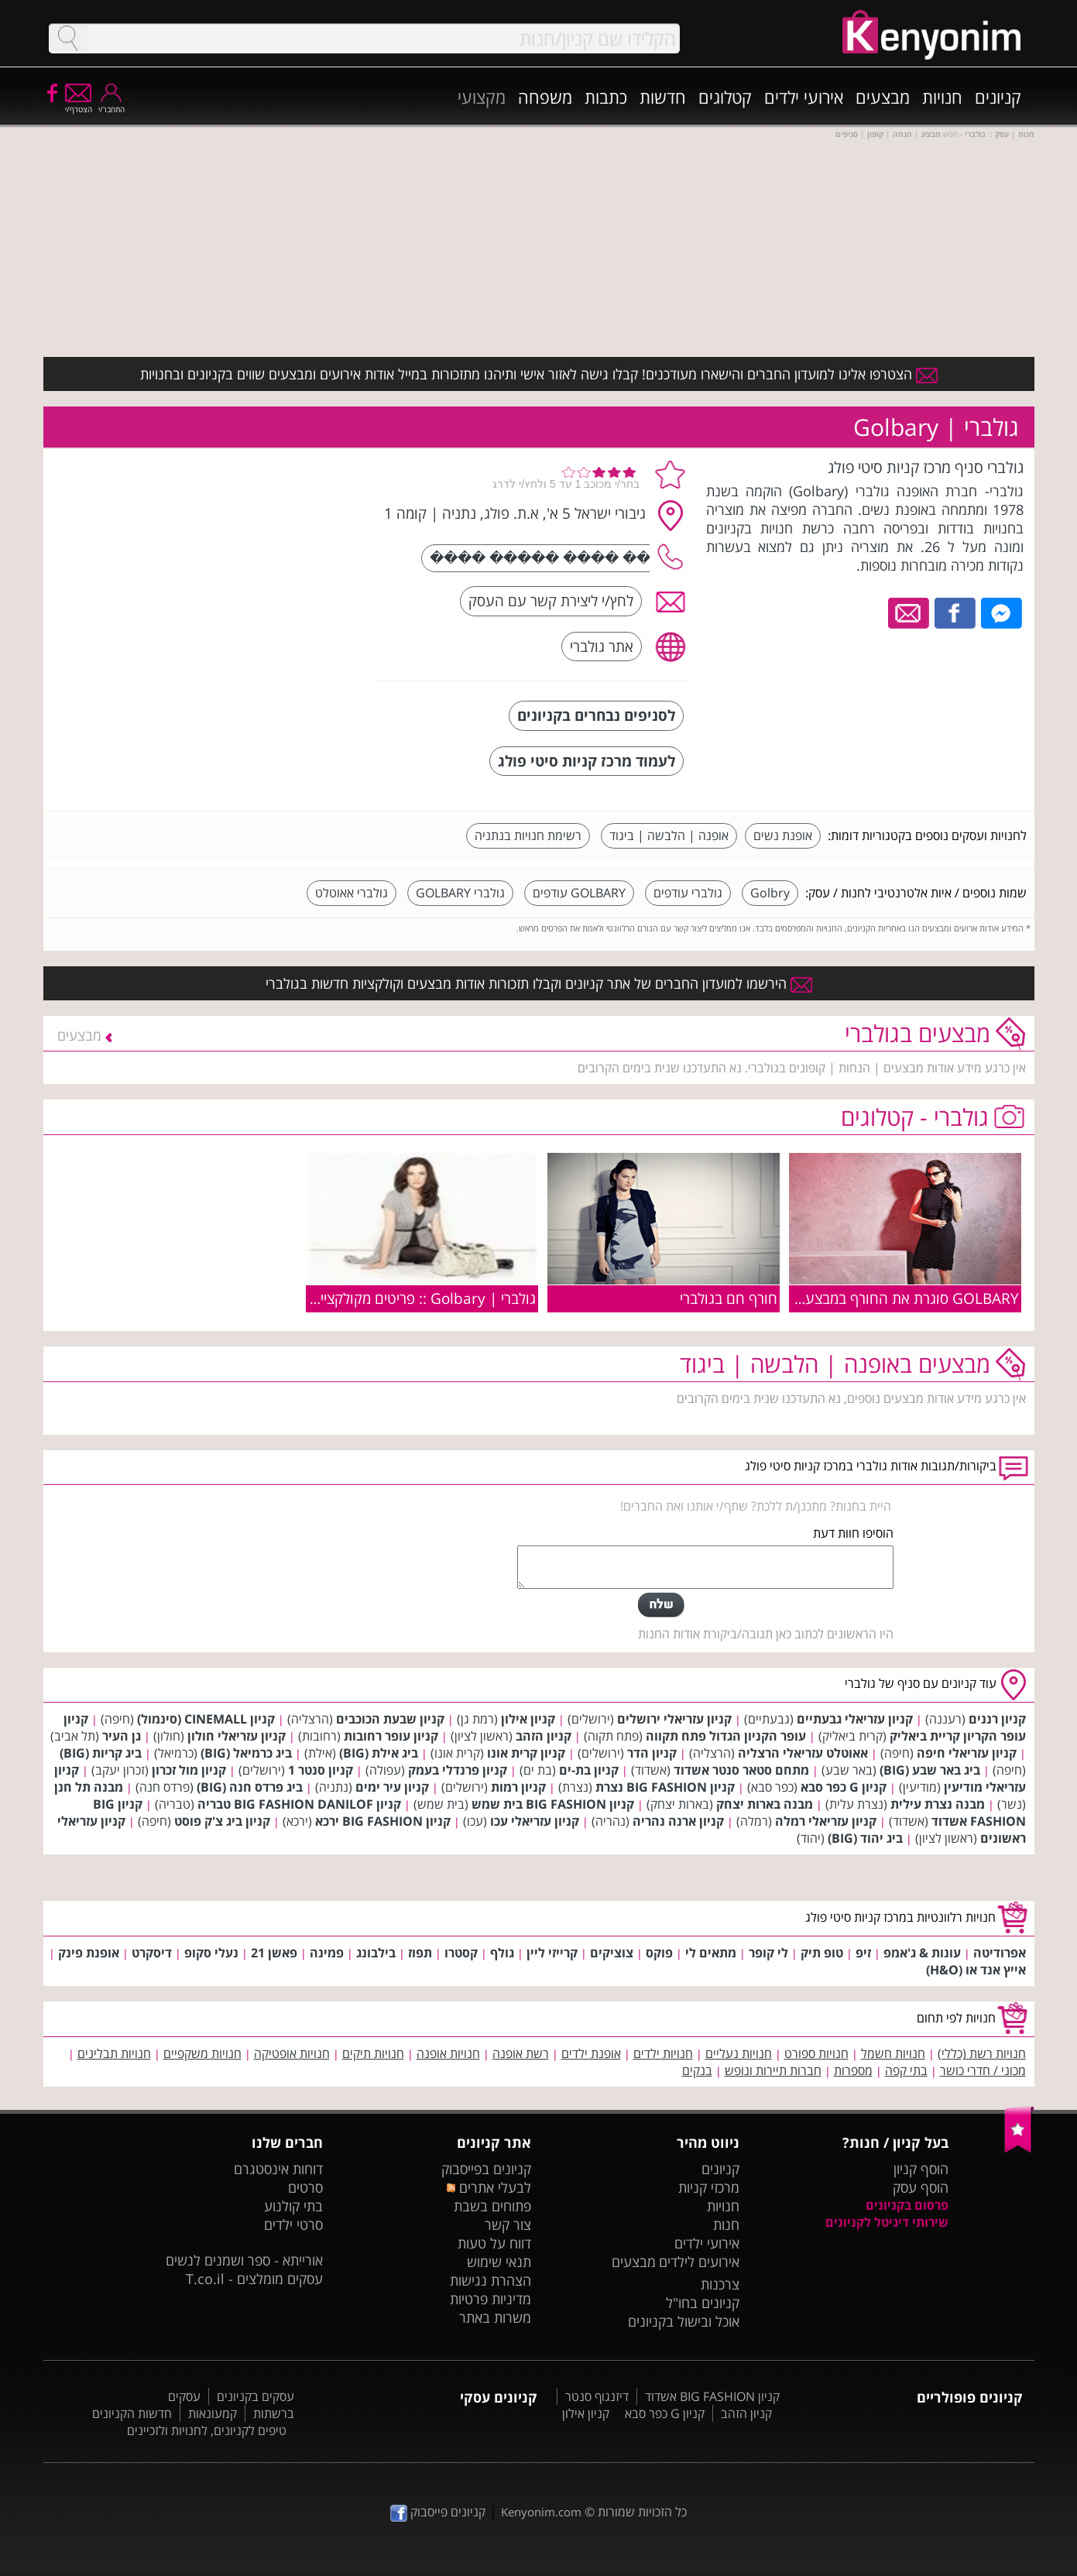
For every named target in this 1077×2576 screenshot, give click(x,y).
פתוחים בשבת (492, 2206)
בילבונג (376, 1952)
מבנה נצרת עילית (937, 1804)
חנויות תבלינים (114, 2053)
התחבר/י (111, 104)
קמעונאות (212, 2413)
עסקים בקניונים (255, 2396)
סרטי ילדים (293, 2224)
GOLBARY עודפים (579, 892)
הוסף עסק (920, 2187)
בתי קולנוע (293, 2206)
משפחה (545, 96)
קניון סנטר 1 (320, 1770)
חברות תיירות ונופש (773, 2070)
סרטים (305, 2187)
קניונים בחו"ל (702, 2302)
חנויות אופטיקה (292, 2053)
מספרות (853, 2070)
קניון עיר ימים (392, 1787)
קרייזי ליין (552, 1952)
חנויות (942, 96)
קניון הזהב (543, 1735)
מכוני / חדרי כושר (983, 2070)
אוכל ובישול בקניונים (683, 2321)
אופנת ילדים (591, 2053)
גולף (502, 1952)
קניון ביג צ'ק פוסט (222, 1821)
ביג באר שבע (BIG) (930, 1770)
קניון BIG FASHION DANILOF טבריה (299, 1804)
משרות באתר (495, 2317)
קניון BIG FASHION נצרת (665, 1787)
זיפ (863, 1952)
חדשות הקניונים (132, 2413)
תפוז (420, 1952)
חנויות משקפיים (202, 2053)
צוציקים (611, 1952)
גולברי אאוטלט (351, 892)
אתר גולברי (601, 646)
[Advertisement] (247, 553)
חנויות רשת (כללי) (982, 2053)
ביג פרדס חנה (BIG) (250, 1787)
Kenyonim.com (541, 2511)
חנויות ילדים (663, 2053)
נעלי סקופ (211, 1952)
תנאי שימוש (499, 2261)
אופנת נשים (782, 835)
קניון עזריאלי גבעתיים (855, 1718)
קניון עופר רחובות (391, 1735)
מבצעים (883, 96)
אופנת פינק (88, 1952)
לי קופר (768, 1952)
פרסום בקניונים (907, 2205)
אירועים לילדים (699, 2261)
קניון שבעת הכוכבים (390, 1718)
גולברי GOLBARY (460, 892)
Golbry (770, 892)
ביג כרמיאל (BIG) (246, 1752)
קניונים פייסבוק (437, 2511)
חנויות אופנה (448, 2053)
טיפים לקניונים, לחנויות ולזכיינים (206, 2430)
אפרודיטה (999, 1952)
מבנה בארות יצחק (764, 1804)
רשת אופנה (520, 2053)
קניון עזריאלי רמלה (825, 1821)
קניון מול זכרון (189, 1770)
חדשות (663, 96)
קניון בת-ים (589, 1770)
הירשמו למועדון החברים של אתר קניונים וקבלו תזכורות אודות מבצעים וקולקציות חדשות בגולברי (539, 983)
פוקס (659, 1952)
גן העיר (121, 1735)
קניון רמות (518, 1787)
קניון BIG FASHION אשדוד (712, 2396)
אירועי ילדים (803, 96)
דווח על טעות (494, 2243)
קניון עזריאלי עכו (534, 1821)
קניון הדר (652, 1752)
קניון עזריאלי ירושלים (674, 1718)
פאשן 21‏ (274, 1952)
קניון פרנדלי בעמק (457, 1770)
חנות (726, 2224)
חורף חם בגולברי (728, 1298)
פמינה (327, 1952)
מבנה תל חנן (88, 1787)
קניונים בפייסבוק (486, 2168)
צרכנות (720, 2284)
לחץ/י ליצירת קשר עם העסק (550, 600)
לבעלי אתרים (489, 2187)
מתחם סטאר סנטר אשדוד (741, 1770)
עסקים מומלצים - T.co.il (254, 2278)
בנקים (697, 2070)
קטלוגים (725, 96)
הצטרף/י (78, 104)
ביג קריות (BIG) (101, 1752)
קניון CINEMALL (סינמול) (206, 1718)
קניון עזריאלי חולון (236, 1735)
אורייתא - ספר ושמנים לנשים (244, 2260)
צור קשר (508, 2224)
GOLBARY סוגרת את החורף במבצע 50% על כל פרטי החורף (839, 1298)
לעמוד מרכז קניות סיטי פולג (586, 760)
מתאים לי (710, 1952)
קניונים (998, 96)
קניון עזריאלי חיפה (967, 1752)
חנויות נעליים (738, 2053)
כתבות (606, 96)
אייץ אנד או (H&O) (976, 1969)
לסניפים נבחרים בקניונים (596, 715)
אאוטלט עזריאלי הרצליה (803, 1752)
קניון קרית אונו (526, 1752)
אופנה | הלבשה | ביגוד (669, 835)
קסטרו (461, 1952)
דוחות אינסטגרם (278, 2168)
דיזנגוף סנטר (597, 2396)
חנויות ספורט (816, 2053)
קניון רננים (997, 1718)
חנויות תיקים (373, 2053)
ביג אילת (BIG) (378, 1752)
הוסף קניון (920, 2168)
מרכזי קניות (708, 2187)
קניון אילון (528, 1718)
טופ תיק (822, 1952)
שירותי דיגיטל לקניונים (886, 2222)
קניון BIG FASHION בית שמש (553, 1804)
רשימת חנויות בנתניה (528, 835)
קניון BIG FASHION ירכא (383, 1821)
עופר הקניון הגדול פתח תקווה (726, 1735)
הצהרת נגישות (490, 2280)
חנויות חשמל (893, 2053)
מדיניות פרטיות (490, 2299)
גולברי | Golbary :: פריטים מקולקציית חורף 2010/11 (377, 1298)
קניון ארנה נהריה (678, 1821)
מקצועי (482, 96)
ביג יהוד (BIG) (865, 1838)
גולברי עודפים (687, 892)
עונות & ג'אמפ (922, 1952)
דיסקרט (152, 1952)
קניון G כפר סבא (844, 1787)
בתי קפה (906, 2070)
